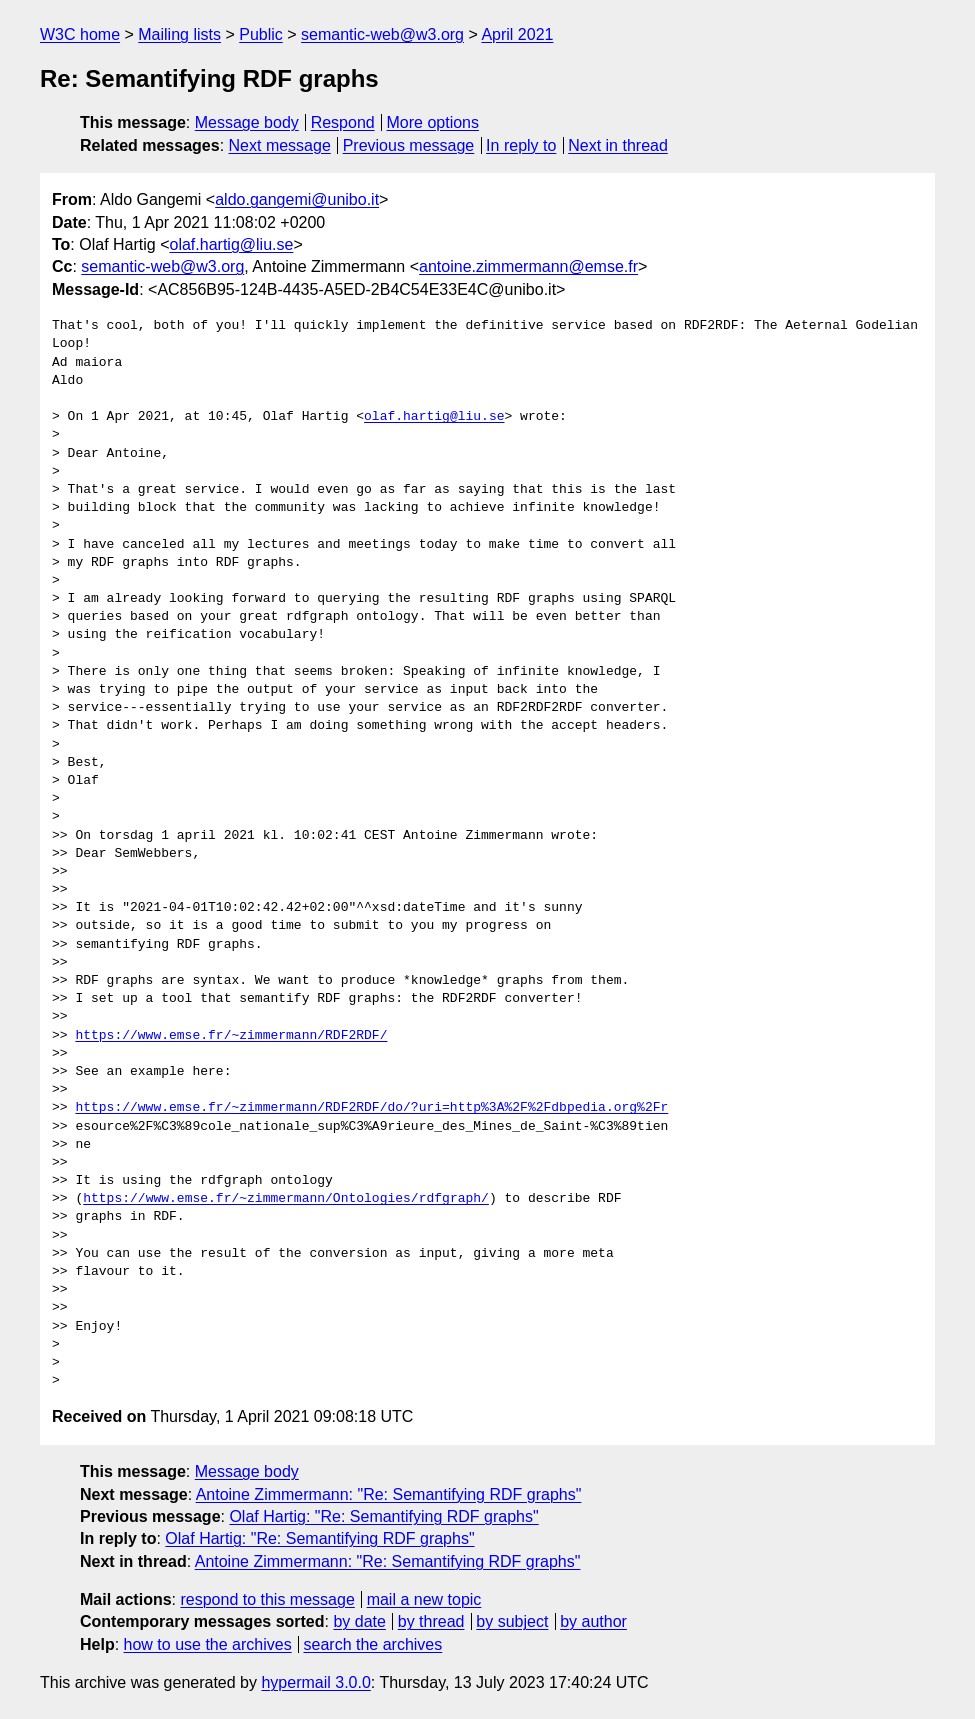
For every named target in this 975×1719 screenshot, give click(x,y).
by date (359, 1621)
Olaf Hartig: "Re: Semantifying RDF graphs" (383, 1516)
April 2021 (517, 34)
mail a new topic (424, 1599)
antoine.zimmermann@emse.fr (528, 266)
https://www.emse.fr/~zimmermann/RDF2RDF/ (231, 1036)
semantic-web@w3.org (382, 34)
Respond (343, 122)
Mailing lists (179, 34)
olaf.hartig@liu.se (232, 244)
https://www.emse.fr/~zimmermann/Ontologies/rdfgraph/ (286, 1199)
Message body (247, 122)
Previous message (409, 145)
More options (433, 122)
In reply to (521, 145)
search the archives (373, 1644)
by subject (512, 1621)
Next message (280, 145)
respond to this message (267, 1599)
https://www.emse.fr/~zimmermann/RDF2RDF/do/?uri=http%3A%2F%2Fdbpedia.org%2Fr (371, 1108)
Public (261, 34)
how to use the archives (208, 1644)
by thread (431, 1621)
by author (593, 1621)
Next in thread (618, 145)
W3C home (80, 34)
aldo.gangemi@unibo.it (297, 199)
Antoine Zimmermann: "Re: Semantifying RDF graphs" (389, 1494)
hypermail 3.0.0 (315, 1682)
